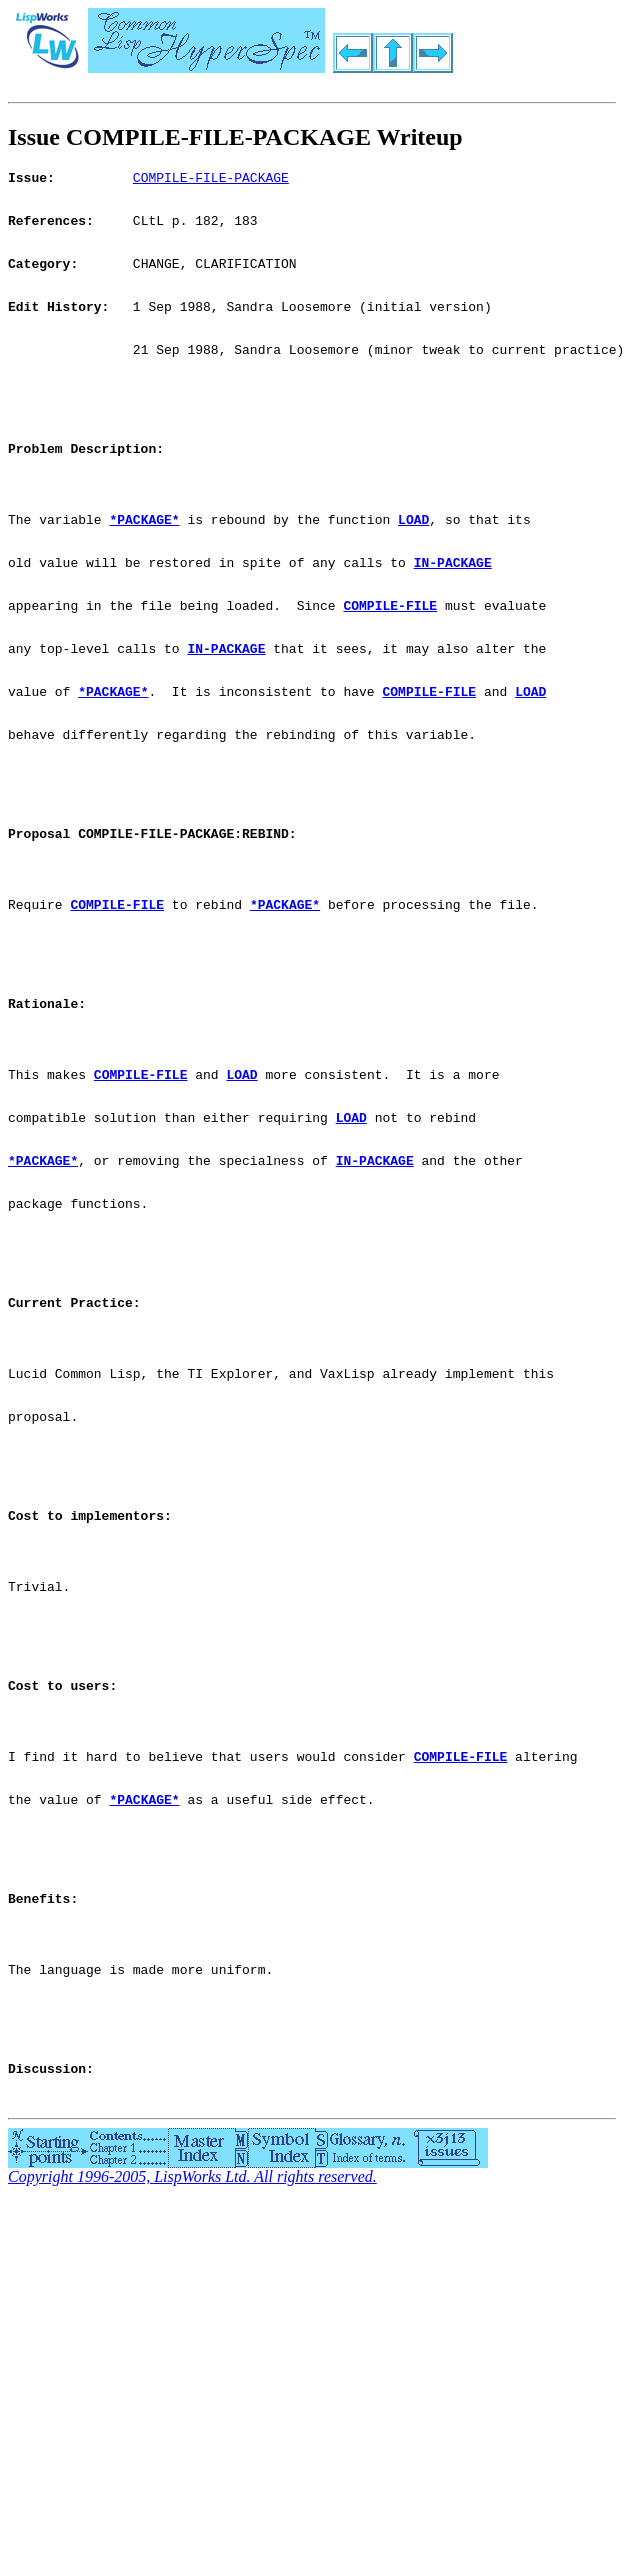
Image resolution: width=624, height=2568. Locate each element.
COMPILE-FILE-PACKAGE (211, 180)
